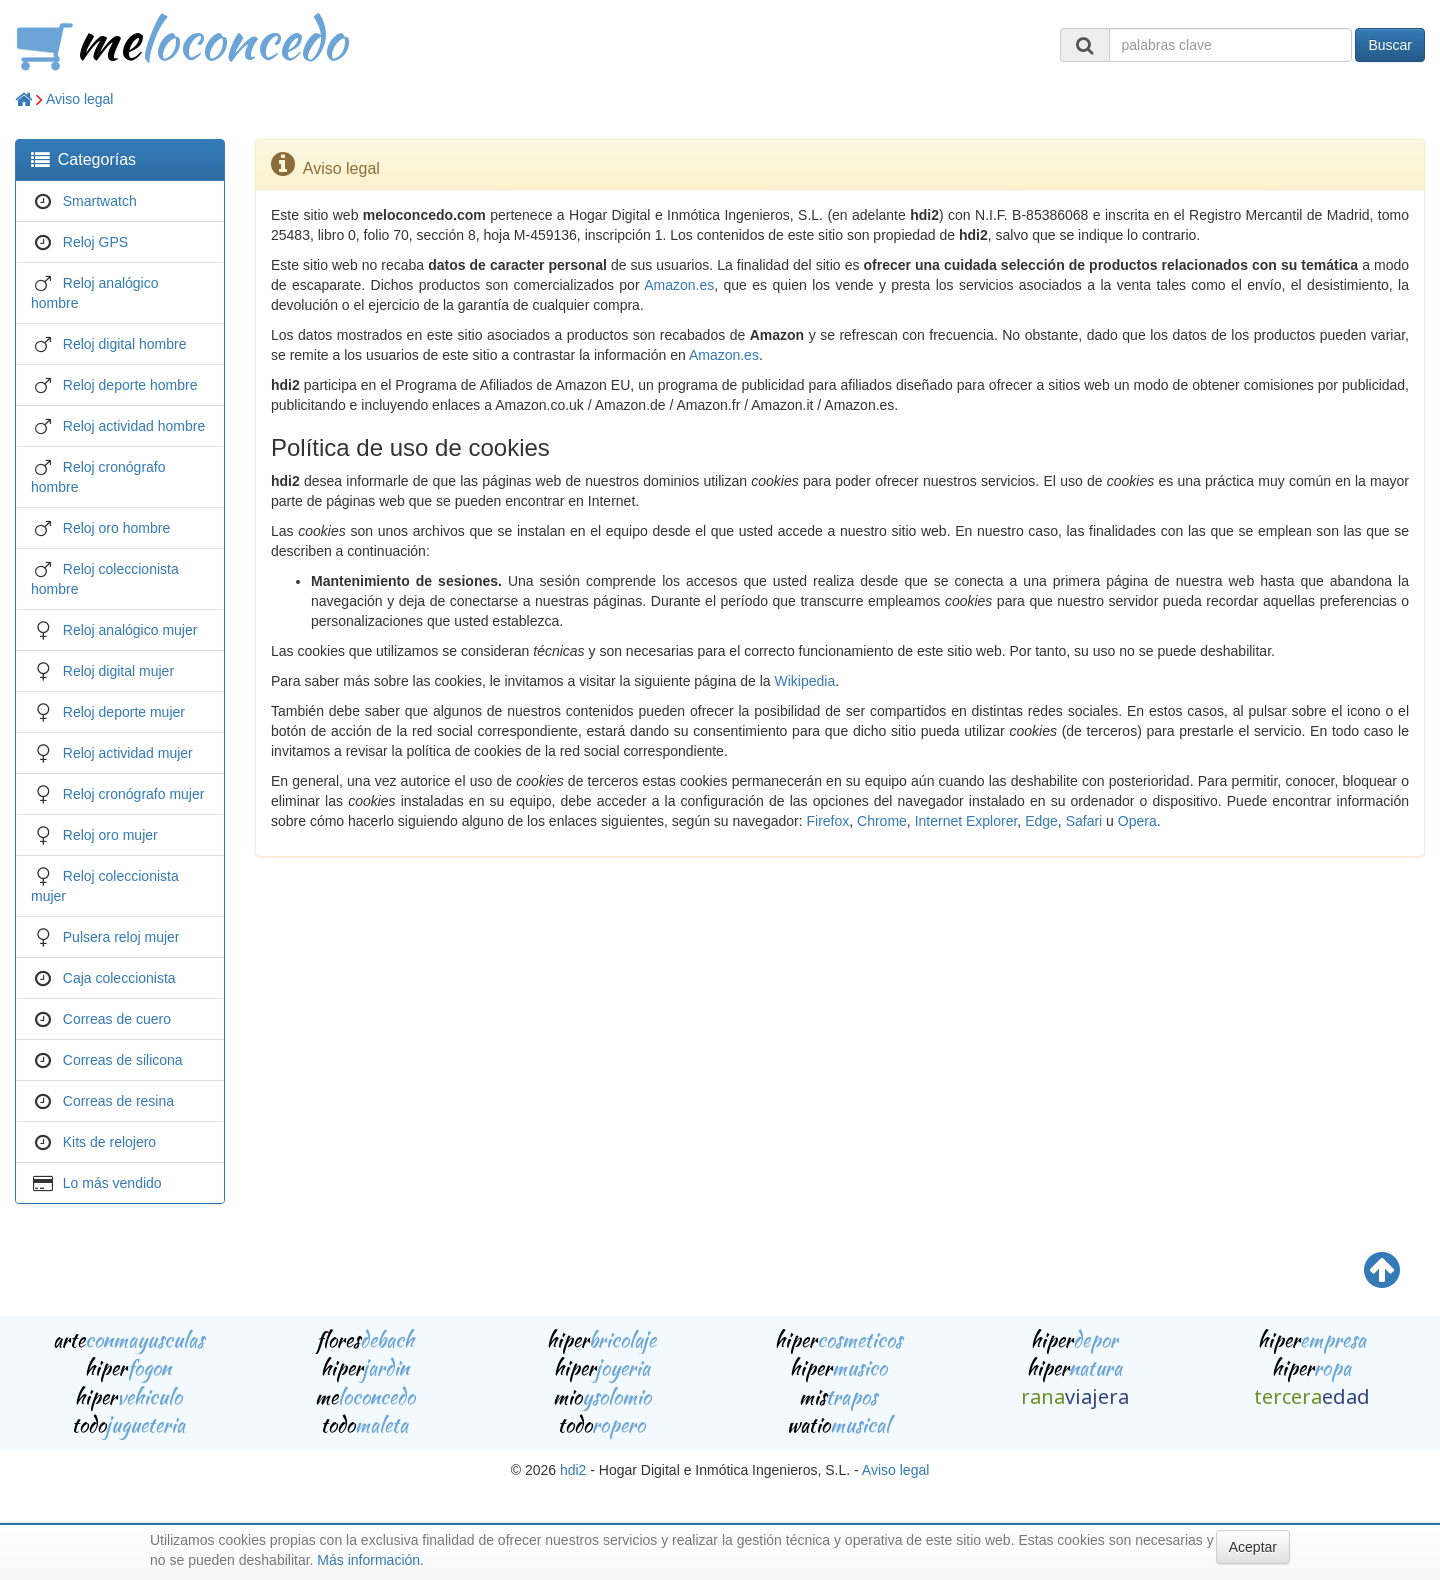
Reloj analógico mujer (130, 630)
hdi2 (573, 1470)
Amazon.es (679, 285)
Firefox (827, 821)
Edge (1041, 821)
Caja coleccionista (119, 978)
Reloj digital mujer (118, 671)
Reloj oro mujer (110, 835)
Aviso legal (79, 99)
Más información (368, 1560)
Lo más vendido (112, 1183)
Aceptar (1253, 1547)
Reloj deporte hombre (130, 385)
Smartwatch (100, 201)
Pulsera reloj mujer (121, 937)
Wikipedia (804, 681)
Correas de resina (118, 1101)
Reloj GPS (95, 242)
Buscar (1390, 45)
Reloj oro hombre (116, 528)
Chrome (882, 821)
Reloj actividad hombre (134, 426)
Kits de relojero (109, 1142)
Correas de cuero (117, 1019)
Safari (1084, 821)
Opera (1137, 821)
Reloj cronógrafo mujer (134, 794)
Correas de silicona (123, 1060)
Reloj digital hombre (125, 344)
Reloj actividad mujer (128, 753)
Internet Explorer (966, 821)
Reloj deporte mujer (124, 712)
